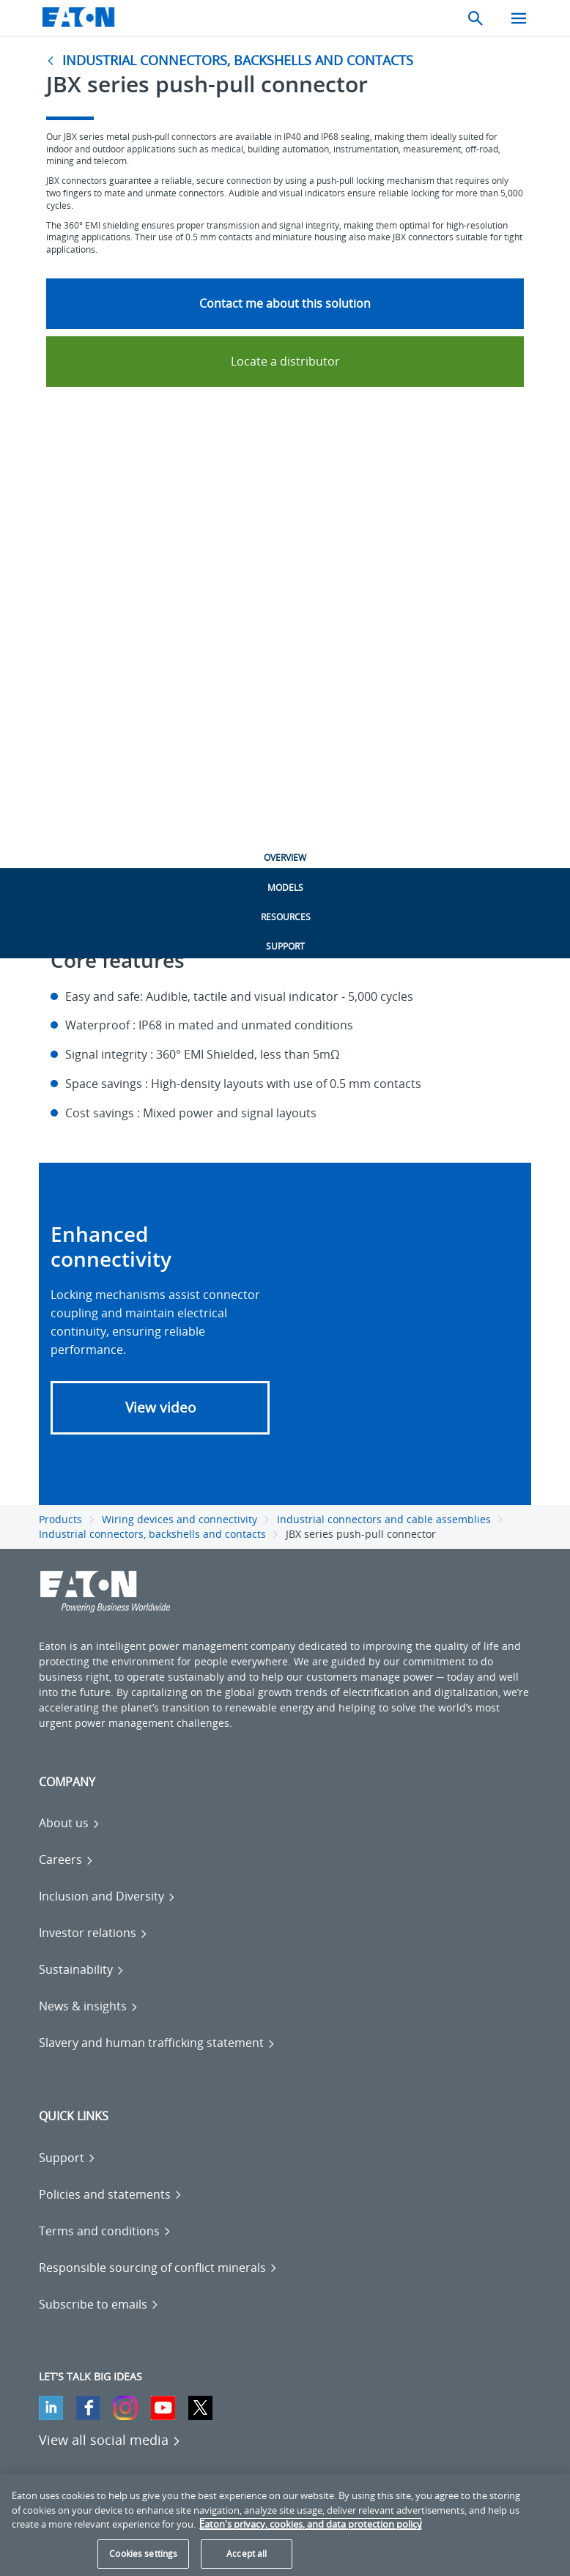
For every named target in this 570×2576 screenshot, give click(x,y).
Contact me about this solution (285, 303)
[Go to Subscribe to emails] (99, 2304)
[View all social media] (110, 2440)
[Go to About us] (69, 1822)
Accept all (246, 2553)
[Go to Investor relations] (93, 1932)
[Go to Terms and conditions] (105, 2231)
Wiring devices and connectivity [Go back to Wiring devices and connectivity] (179, 1519)
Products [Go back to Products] (60, 1519)
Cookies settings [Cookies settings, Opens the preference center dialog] (143, 2553)
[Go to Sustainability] (82, 1969)
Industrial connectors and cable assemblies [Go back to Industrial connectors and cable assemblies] (384, 1519)
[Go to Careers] (66, 1859)
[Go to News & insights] (88, 2006)
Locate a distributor (285, 361)
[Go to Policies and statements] (110, 2194)
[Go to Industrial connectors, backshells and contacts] (233, 60)
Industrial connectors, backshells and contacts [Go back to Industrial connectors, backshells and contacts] (152, 1534)
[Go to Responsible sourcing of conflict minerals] (158, 2267)
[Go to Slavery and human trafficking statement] (157, 2042)
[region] (285, 2525)
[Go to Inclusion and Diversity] (107, 1896)
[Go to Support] (67, 2157)
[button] (160, 1408)
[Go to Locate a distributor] (285, 361)
